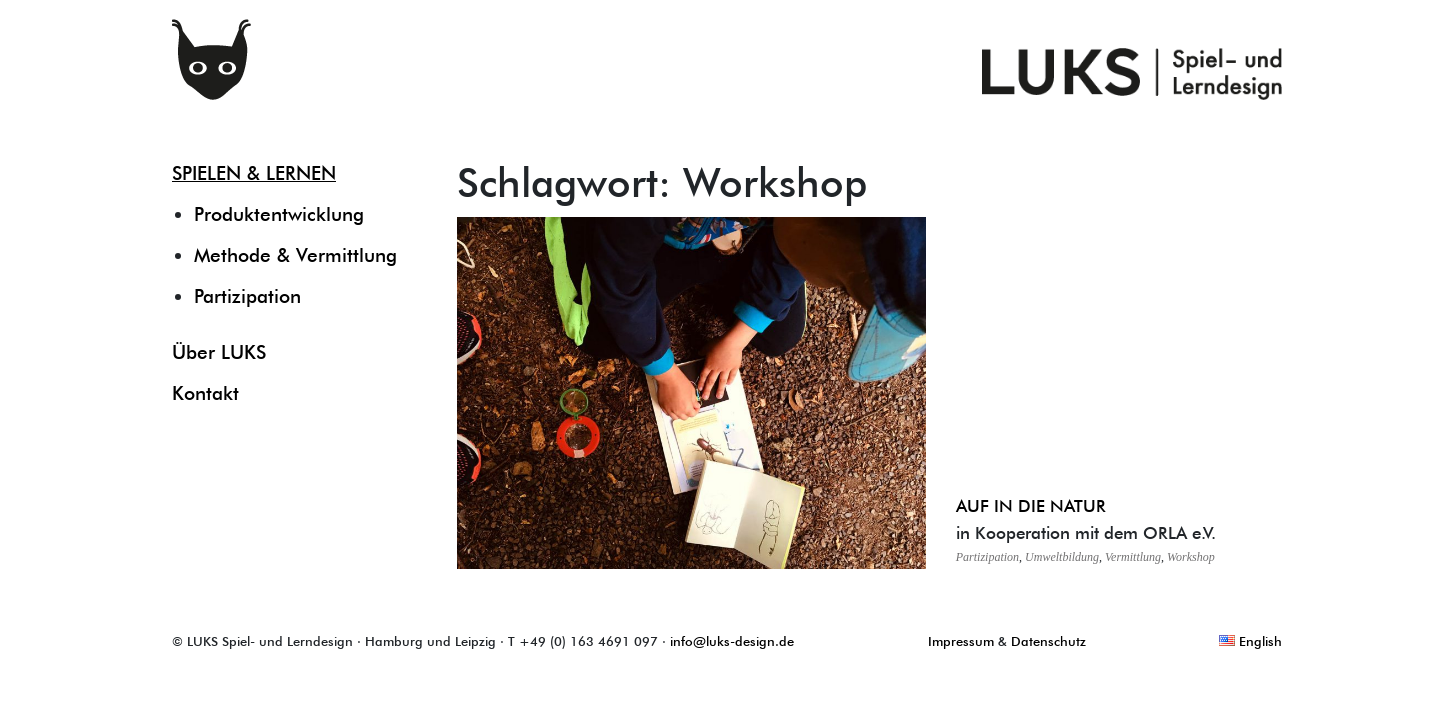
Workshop (1191, 557)
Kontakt (205, 393)
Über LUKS (219, 352)
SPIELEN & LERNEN (254, 173)
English (1250, 641)
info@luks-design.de (732, 641)
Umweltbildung (1062, 557)
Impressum (961, 641)
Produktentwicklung (279, 214)
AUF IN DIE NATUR (1031, 505)
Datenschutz (1048, 641)
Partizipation (247, 296)
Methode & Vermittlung (295, 255)
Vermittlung (1133, 557)
